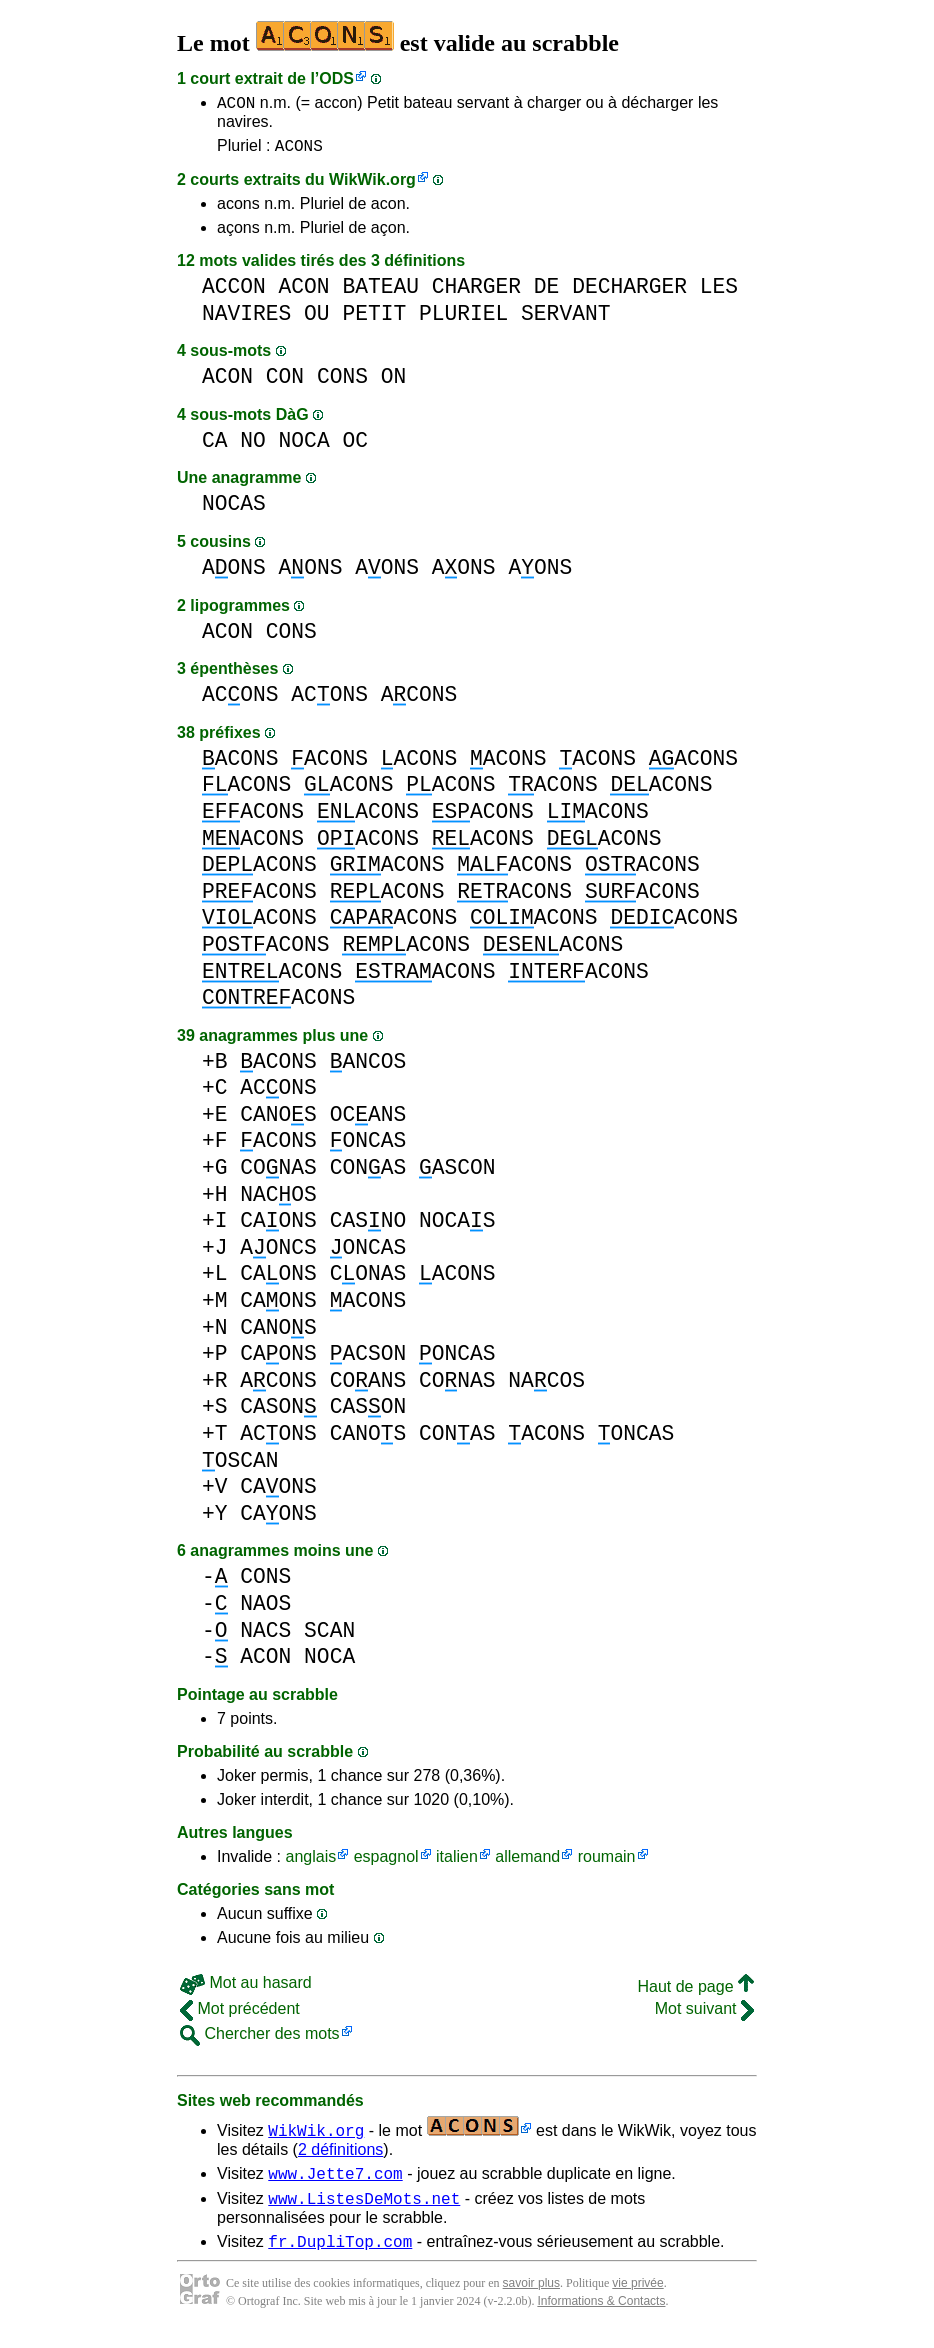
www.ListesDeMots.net (364, 2210)
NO (253, 446)
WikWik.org (372, 185)
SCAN (329, 1636)
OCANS (368, 1120)
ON (394, 382)
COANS (368, 1386)
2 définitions (340, 2155)
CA (215, 446)
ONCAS (368, 1146)
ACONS (299, 151)
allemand (527, 1862)
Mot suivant (704, 2014)
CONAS (278, 1173)
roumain (607, 1862)
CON (285, 382)
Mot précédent (240, 2014)
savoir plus (531, 2298)
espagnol (386, 1862)
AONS (234, 573)
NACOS (278, 1200)
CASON (278, 1412)
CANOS (278, 1120)
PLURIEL (463, 319)
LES (719, 292)
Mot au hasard (246, 1988)
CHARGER (476, 292)
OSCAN (240, 1466)
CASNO (368, 1226)
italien (457, 1862)
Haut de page (695, 1992)
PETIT (374, 319)
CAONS (278, 1226)
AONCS (278, 1253)
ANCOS (368, 1067)
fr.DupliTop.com (340, 2256)
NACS (265, 1636)
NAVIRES (246, 319)
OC (355, 446)
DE (547, 292)
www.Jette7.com (335, 2182)
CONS (342, 382)
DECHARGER (629, 292)
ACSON (368, 1359)
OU (317, 319)
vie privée (637, 2298)
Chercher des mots (260, 2039)
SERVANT (565, 319)
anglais (310, 1862)
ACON (236, 105)
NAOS (265, 1609)
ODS (336, 78)
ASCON (457, 1173)
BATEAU (380, 292)
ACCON (234, 292)
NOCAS (234, 509)
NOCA (304, 446)
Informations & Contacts (601, 2316)
